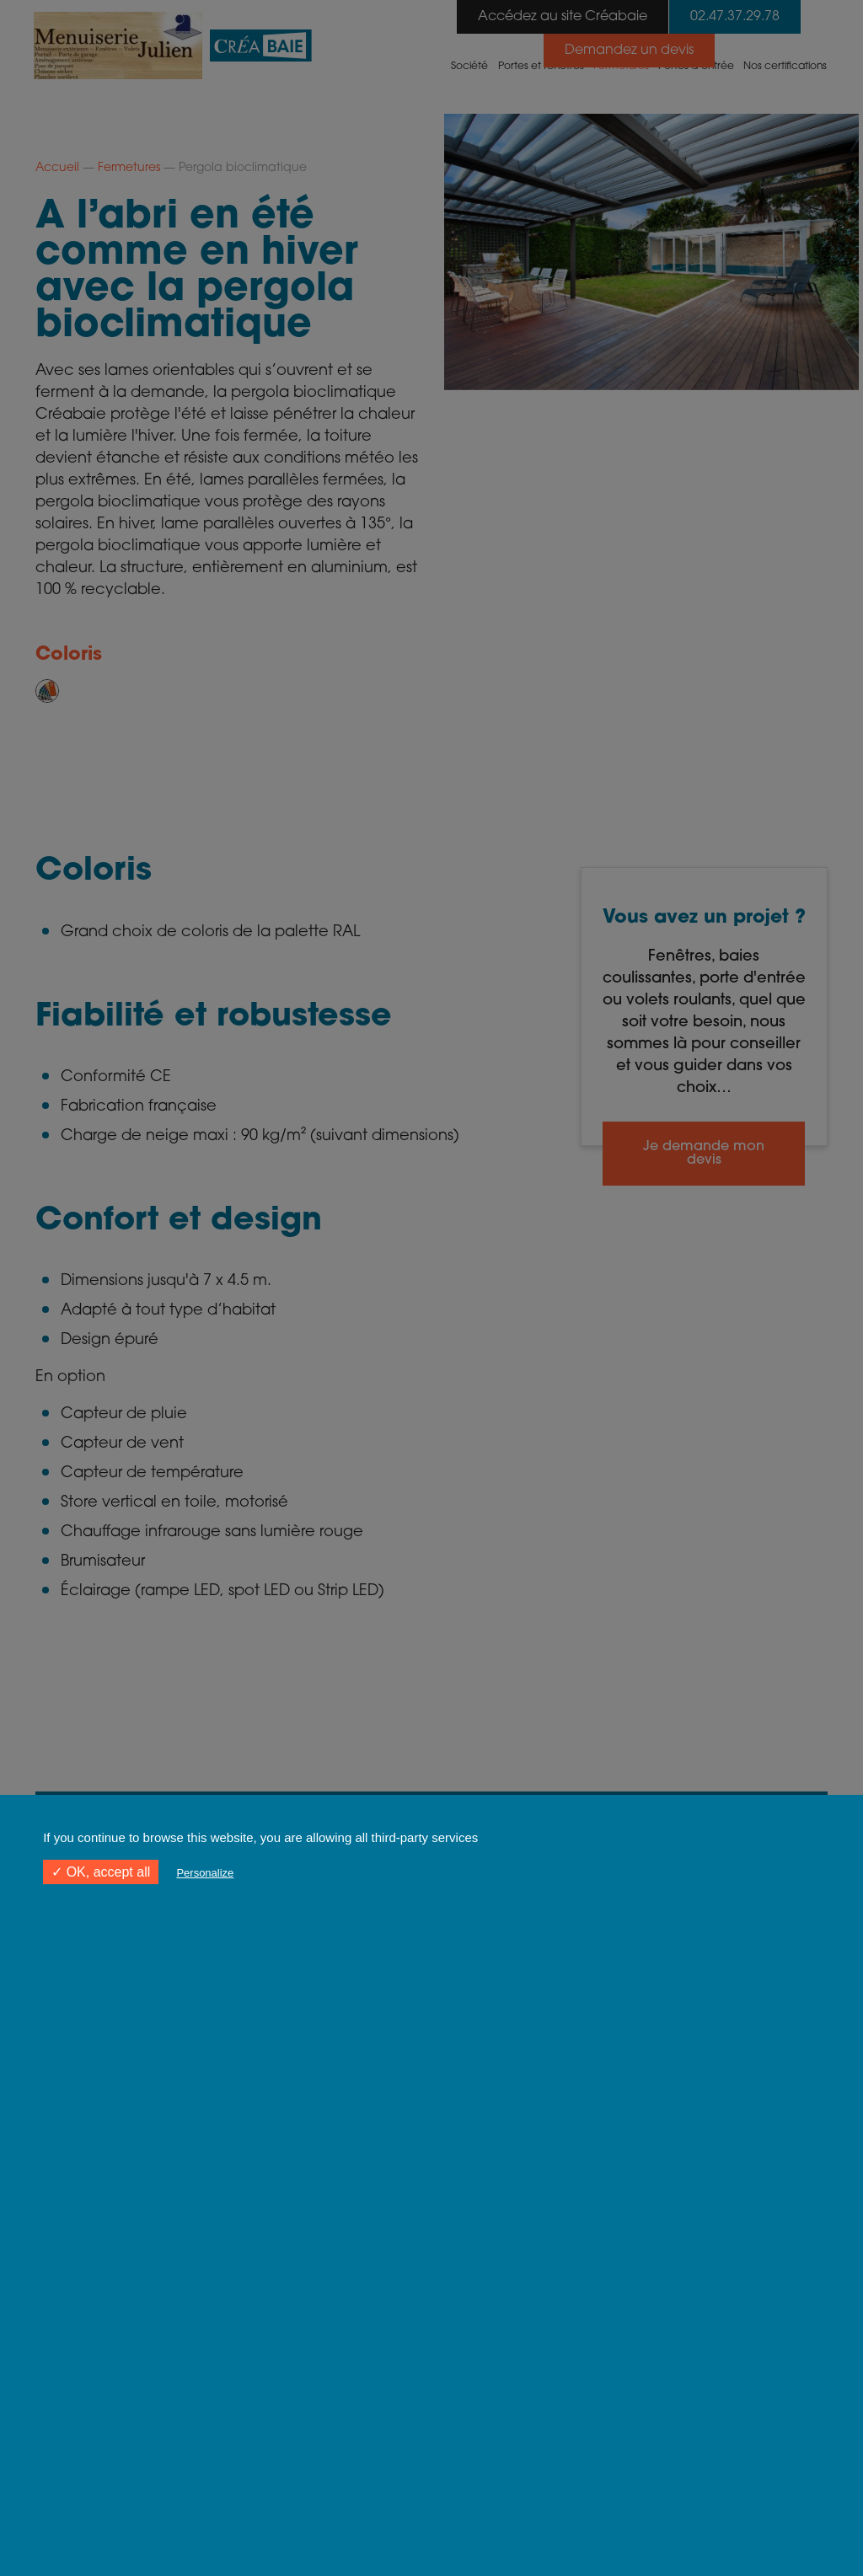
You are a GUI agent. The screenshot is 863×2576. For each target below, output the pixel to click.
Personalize (204, 1872)
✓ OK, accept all (100, 1872)
